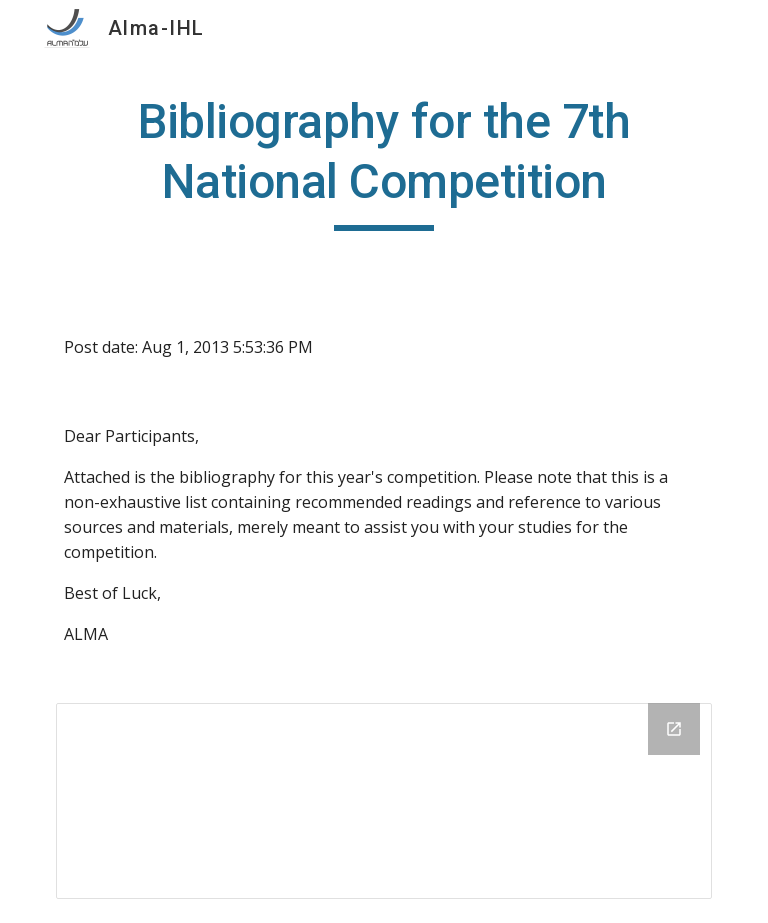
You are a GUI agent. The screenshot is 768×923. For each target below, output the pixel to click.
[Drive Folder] (383, 801)
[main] (383, 161)
